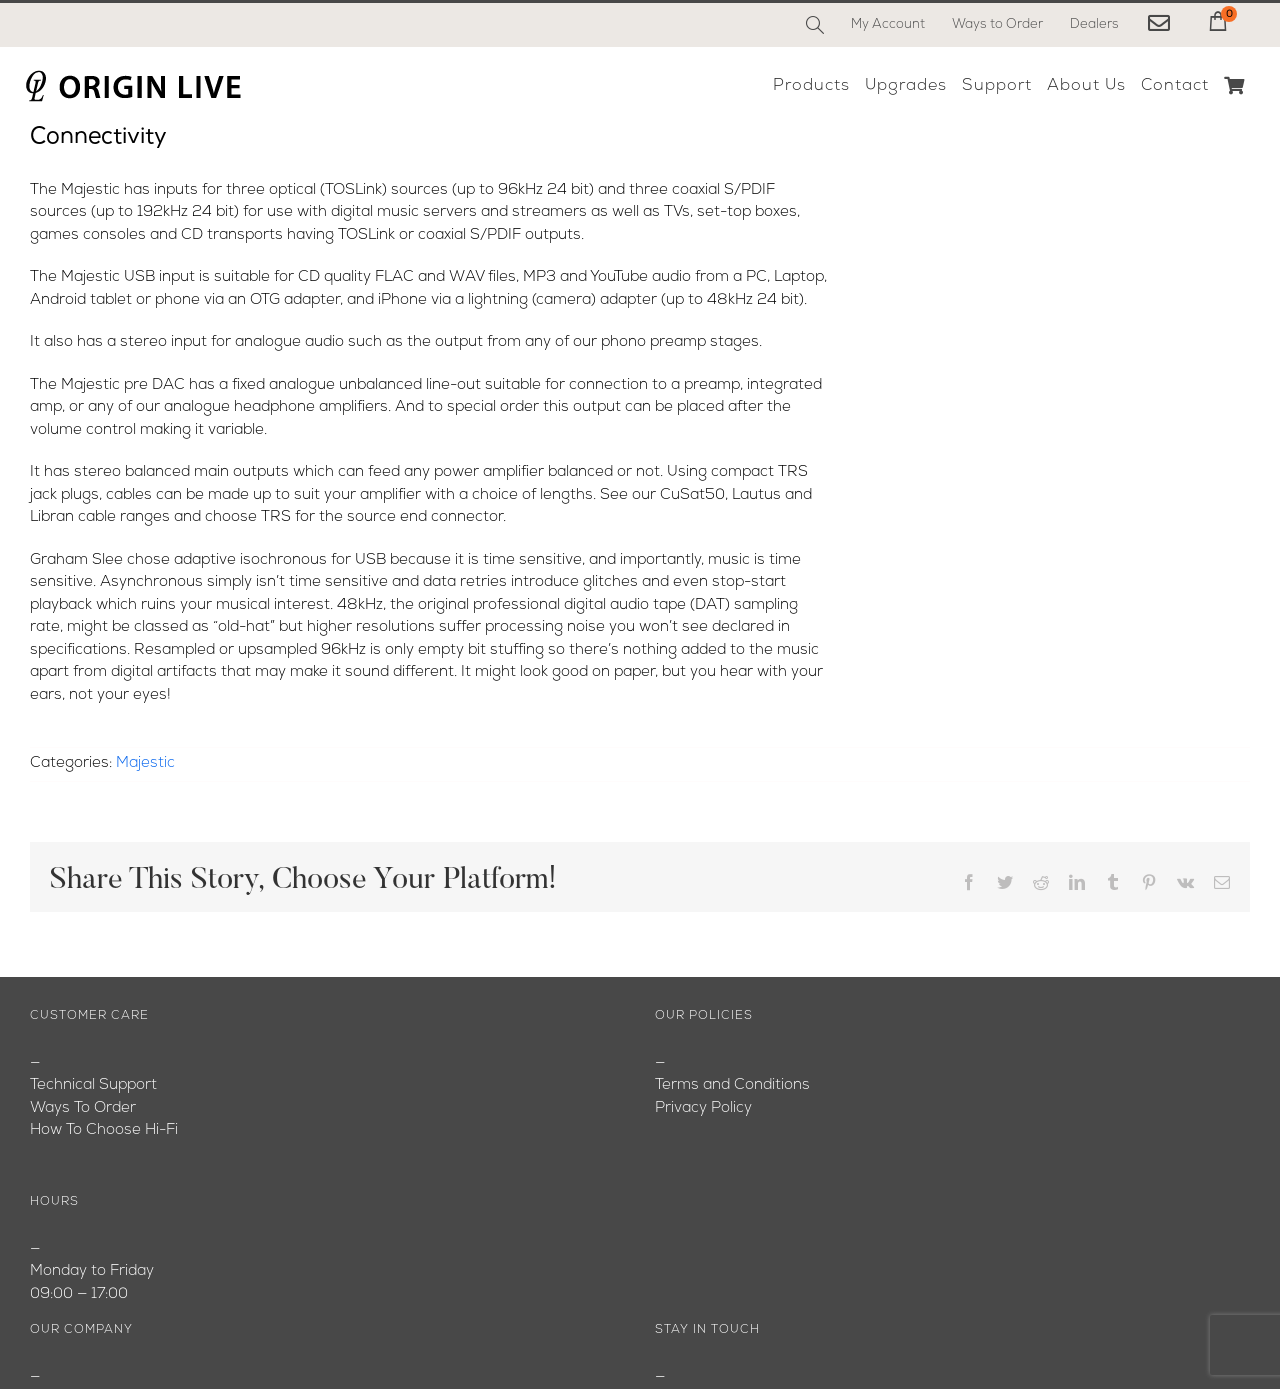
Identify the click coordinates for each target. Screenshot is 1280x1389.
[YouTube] (715, 1314)
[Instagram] (759, 1314)
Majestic (145, 763)
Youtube (59, 1131)
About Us (63, 1086)
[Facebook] (671, 1314)
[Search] (815, 25)
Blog (45, 1108)
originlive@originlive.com (740, 1108)
